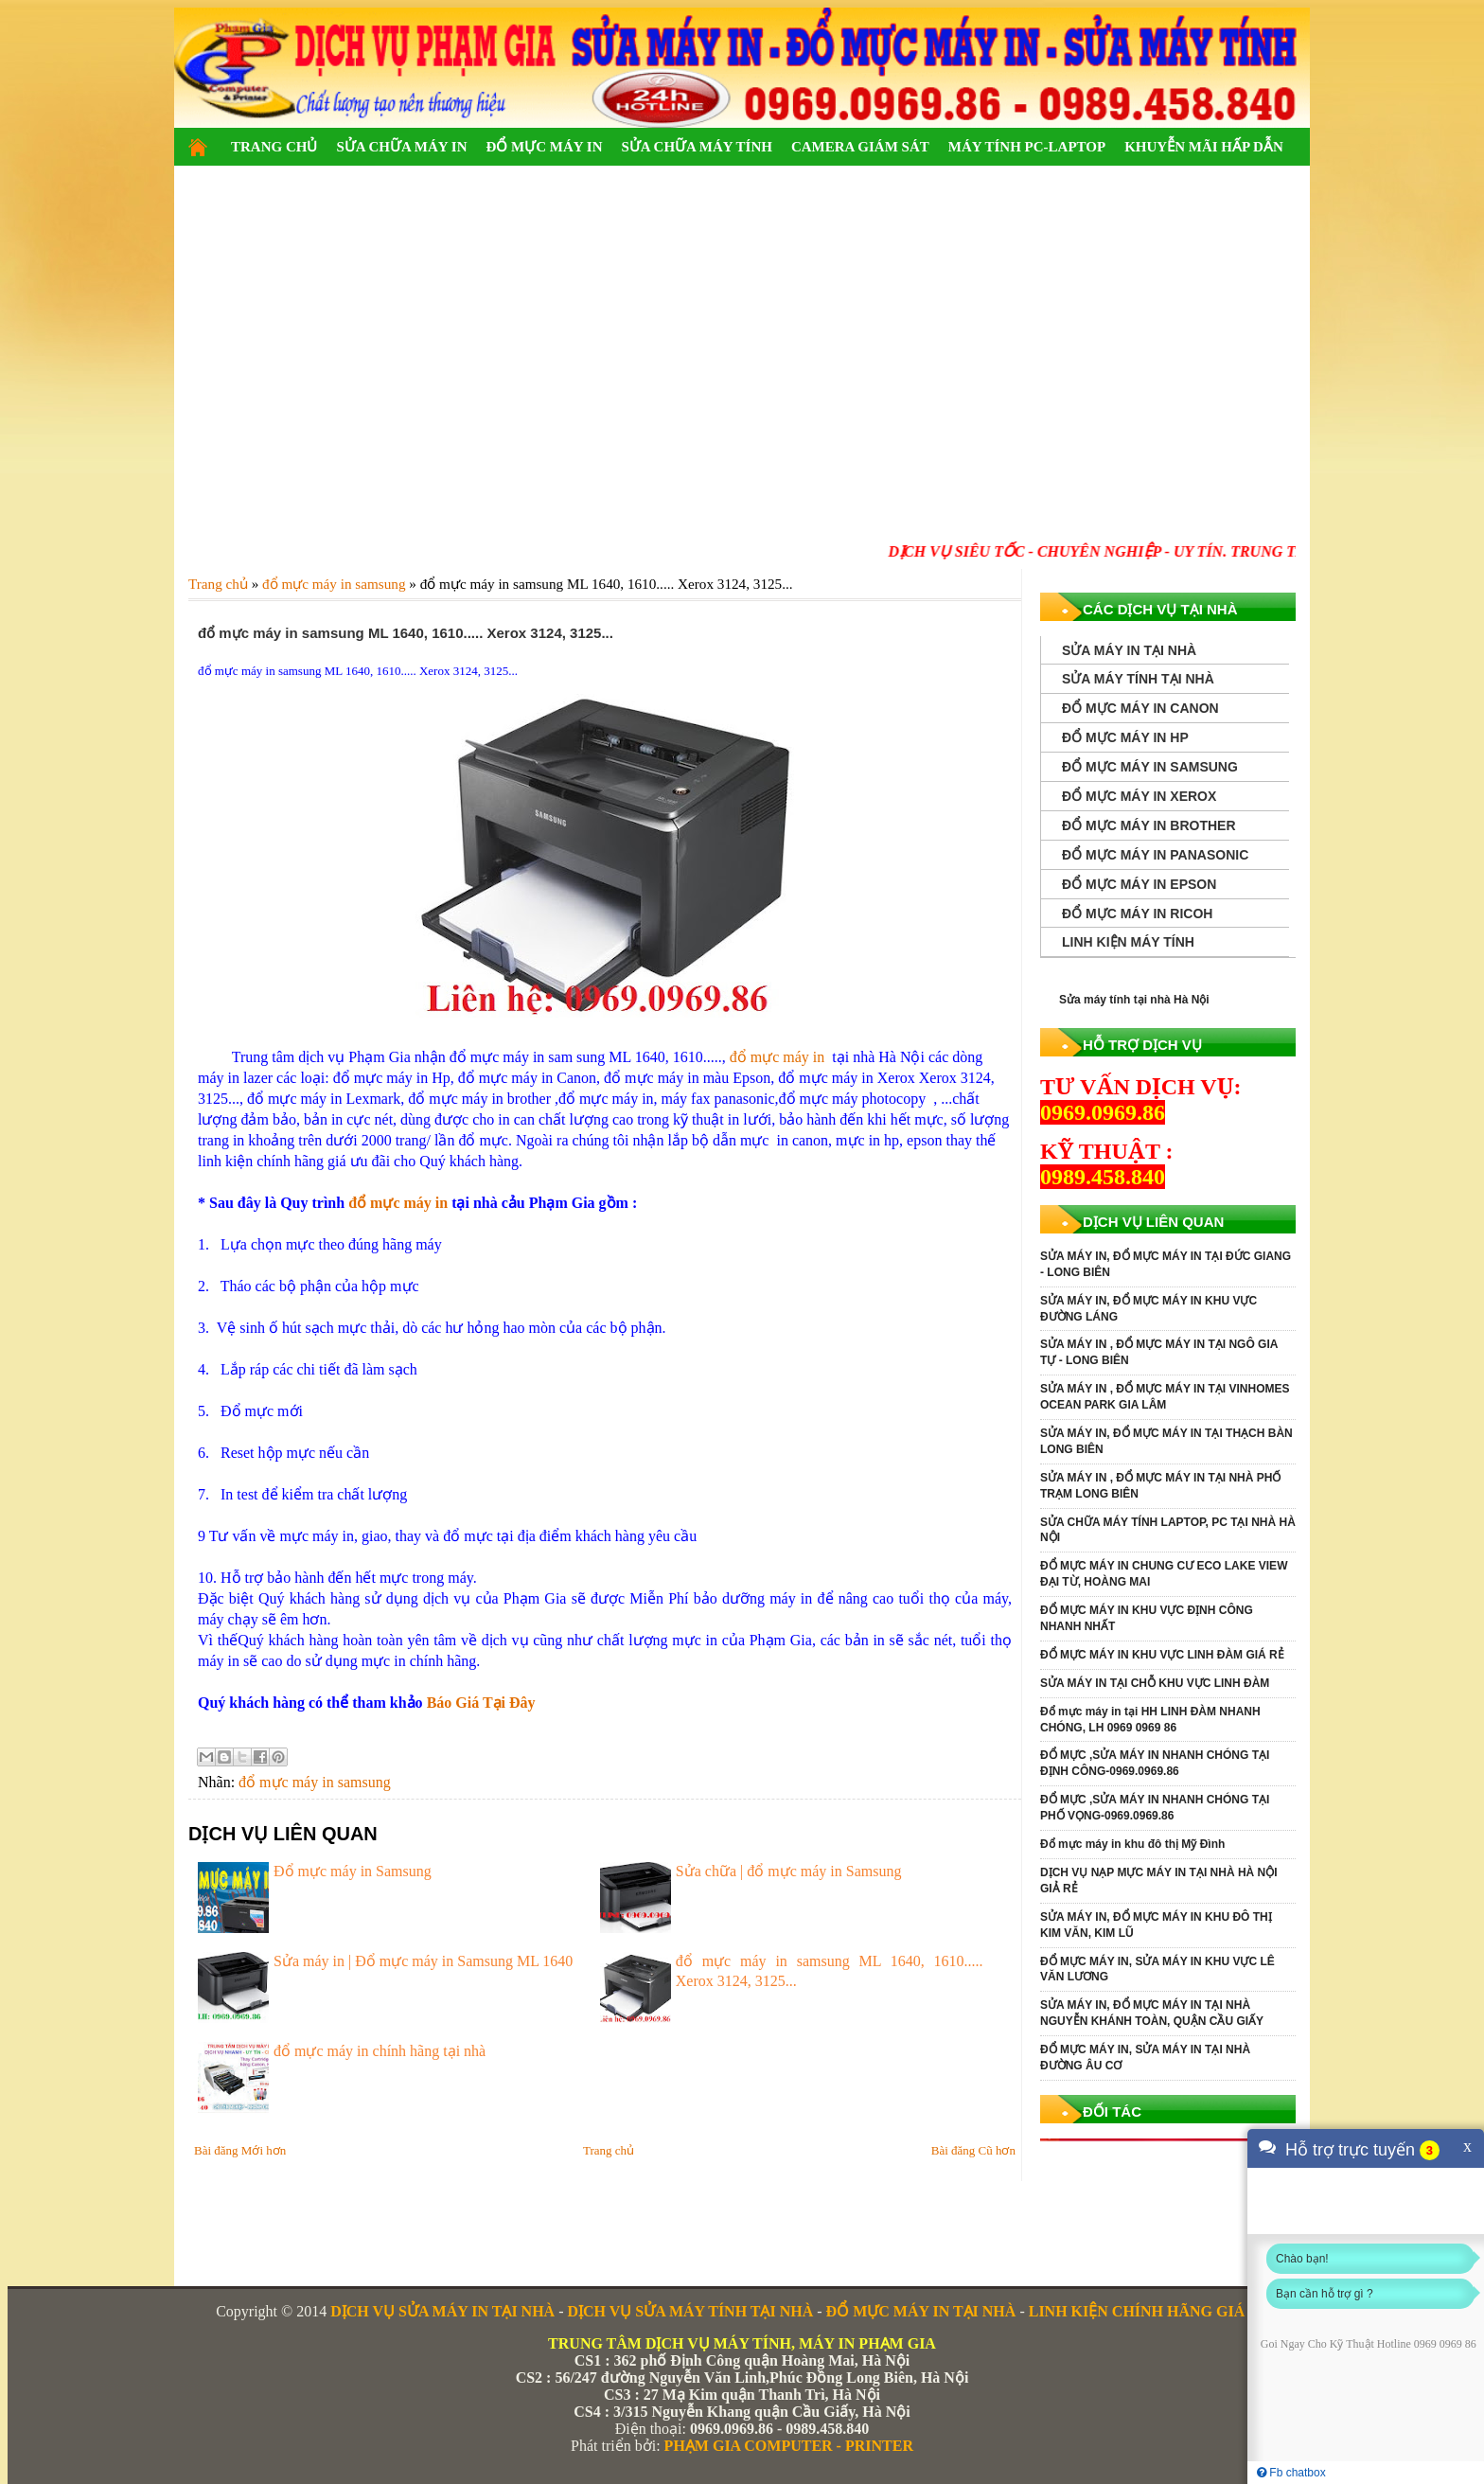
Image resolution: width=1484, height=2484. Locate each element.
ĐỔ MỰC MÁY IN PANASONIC (1155, 854)
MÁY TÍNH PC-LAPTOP (1026, 146)
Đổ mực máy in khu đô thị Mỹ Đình (1132, 1844)
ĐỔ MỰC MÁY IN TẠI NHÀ (921, 2311)
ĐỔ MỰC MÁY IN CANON (1140, 708)
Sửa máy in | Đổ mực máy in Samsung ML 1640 (423, 1961)
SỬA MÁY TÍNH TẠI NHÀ (1138, 678)
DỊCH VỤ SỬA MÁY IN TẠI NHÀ (442, 2311)
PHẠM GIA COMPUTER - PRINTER (788, 2446)
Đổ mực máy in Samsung (353, 1871)
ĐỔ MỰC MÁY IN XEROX (1139, 796)
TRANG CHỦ (274, 146)
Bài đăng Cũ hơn (973, 2150)
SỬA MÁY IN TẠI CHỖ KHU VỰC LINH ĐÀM (1154, 1683)
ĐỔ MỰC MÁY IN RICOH (1137, 913)
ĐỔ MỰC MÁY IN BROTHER (1149, 825)
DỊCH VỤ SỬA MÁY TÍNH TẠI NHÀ (690, 2311)
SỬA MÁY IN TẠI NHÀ (1129, 650)
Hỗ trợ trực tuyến (1350, 2149)
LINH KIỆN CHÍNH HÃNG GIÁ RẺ (1148, 2311)
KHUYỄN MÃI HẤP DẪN (1203, 146)
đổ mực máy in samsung (314, 1782)
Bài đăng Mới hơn (240, 2150)
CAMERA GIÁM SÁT (860, 146)
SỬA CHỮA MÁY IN (401, 146)
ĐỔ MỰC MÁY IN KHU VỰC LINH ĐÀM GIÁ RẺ (1162, 1654)
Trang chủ (608, 2150)
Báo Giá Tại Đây (481, 1702)
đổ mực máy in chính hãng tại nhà (380, 2051)
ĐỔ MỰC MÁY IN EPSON (1139, 884)
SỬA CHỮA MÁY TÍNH (696, 146)
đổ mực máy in (779, 1057)
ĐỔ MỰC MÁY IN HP (1125, 737)
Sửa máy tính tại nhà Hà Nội (1134, 999)
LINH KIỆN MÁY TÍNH (1128, 941)
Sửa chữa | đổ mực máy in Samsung (789, 1871)
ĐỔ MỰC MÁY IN (544, 146)
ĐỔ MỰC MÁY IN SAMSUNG (1150, 766)
